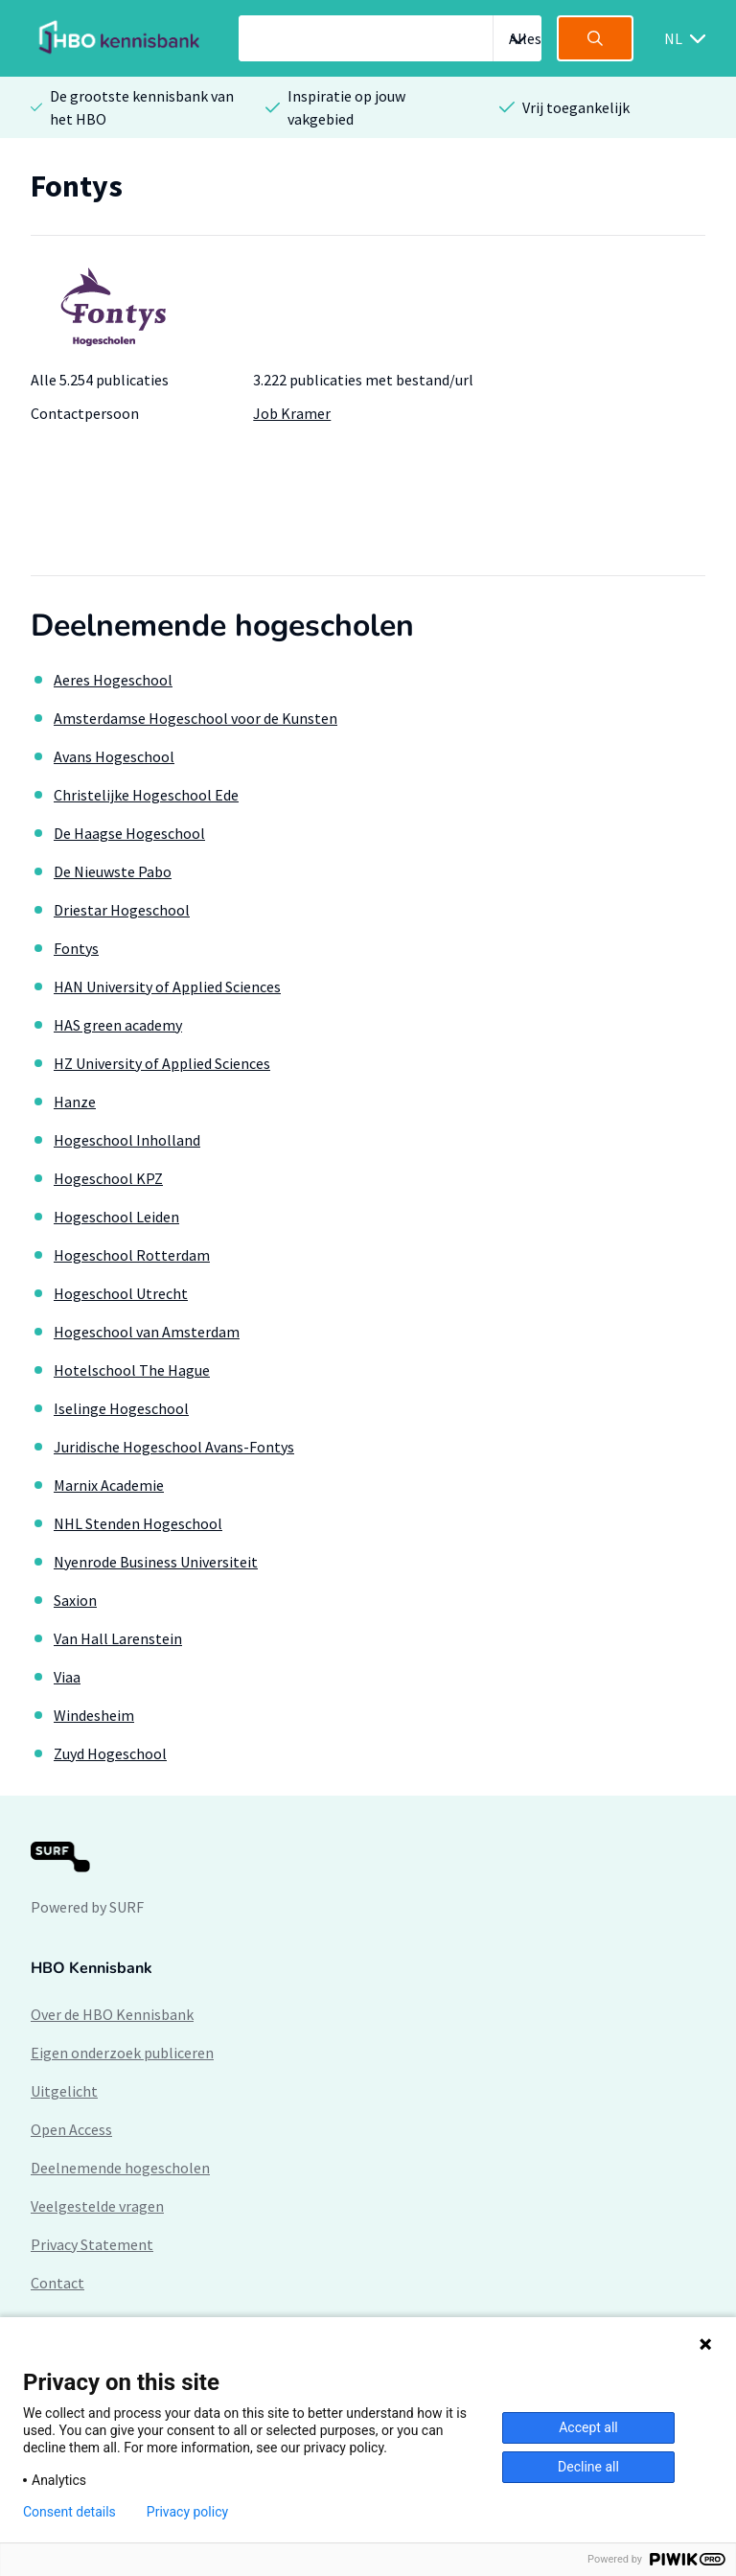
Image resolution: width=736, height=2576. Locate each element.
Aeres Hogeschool (113, 679)
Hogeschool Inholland (127, 1139)
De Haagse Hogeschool (129, 833)
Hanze (75, 1101)
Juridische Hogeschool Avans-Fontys (174, 1446)
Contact (57, 2282)
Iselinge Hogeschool (121, 1408)
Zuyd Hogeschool (110, 1753)
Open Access (71, 2129)
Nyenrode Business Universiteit (156, 1561)
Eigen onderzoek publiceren (122, 2052)
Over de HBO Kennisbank (112, 2014)
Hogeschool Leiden (116, 1216)
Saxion (75, 1600)
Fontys (76, 948)
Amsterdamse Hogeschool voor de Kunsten (195, 718)
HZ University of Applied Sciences (162, 1063)
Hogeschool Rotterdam (132, 1255)
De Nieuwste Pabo (113, 871)
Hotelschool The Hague (132, 1370)
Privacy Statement (92, 2244)
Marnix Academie (109, 1485)
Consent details (69, 2511)
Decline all (588, 2466)
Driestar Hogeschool (122, 909)
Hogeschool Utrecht (121, 1293)
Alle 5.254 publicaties (100, 379)
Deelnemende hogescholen (120, 2167)
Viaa (67, 1676)
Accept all (588, 2427)
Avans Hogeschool (114, 756)
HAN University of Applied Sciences (167, 986)
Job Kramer (292, 413)
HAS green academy (118, 1024)
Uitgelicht (64, 2090)
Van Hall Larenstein (118, 1638)
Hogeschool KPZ (108, 1178)
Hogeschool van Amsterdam (147, 1331)
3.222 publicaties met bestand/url (363, 379)
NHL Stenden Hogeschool (138, 1523)
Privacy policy (187, 2511)
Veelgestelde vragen (97, 2206)
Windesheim (94, 1715)
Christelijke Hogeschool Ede (146, 794)
